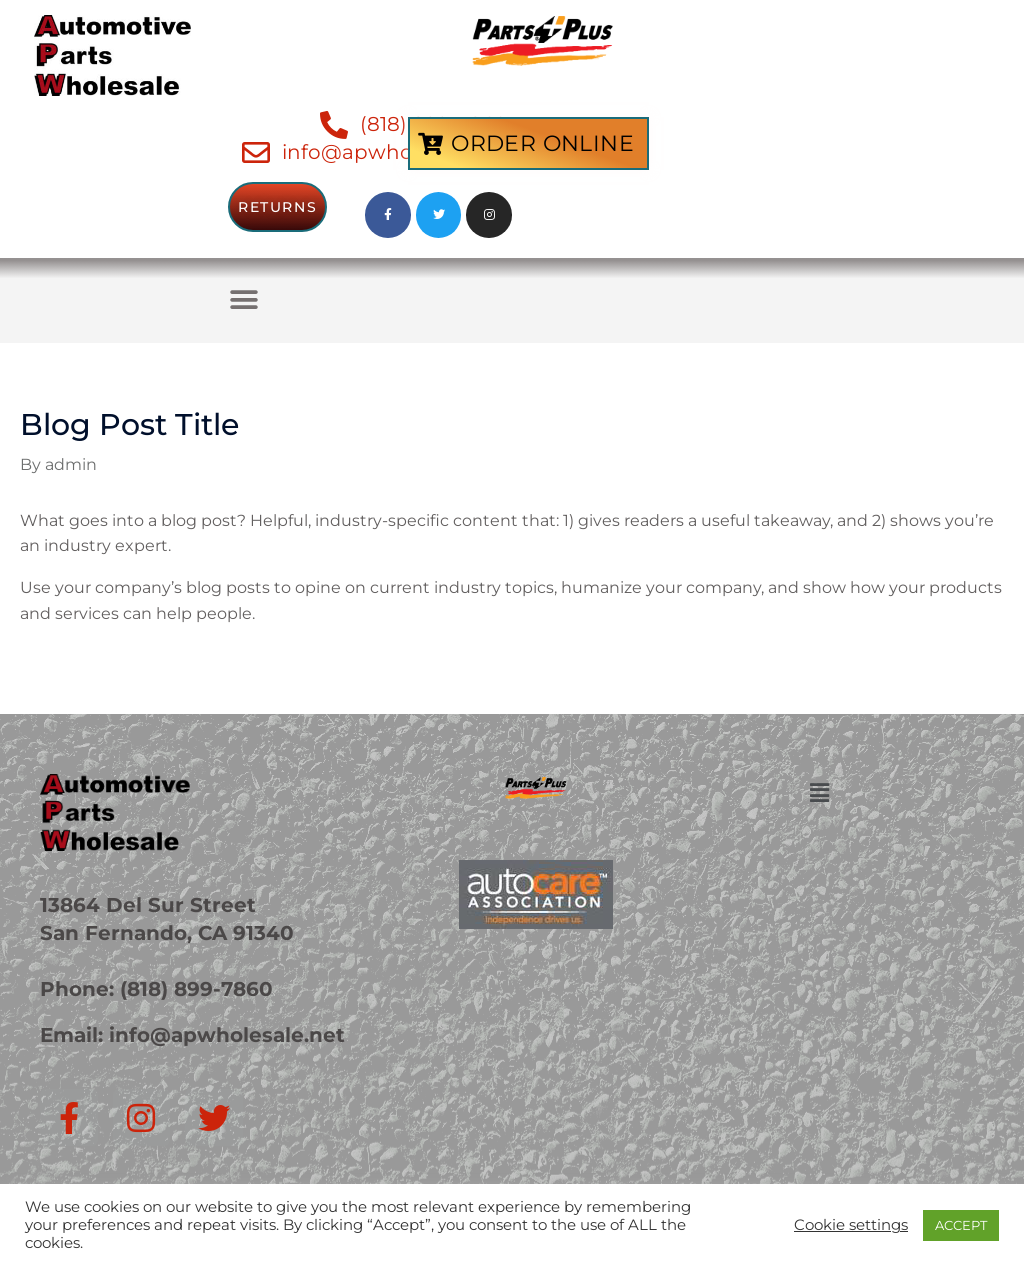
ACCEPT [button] (961, 1225)
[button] (243, 300)
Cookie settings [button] (851, 1225)
